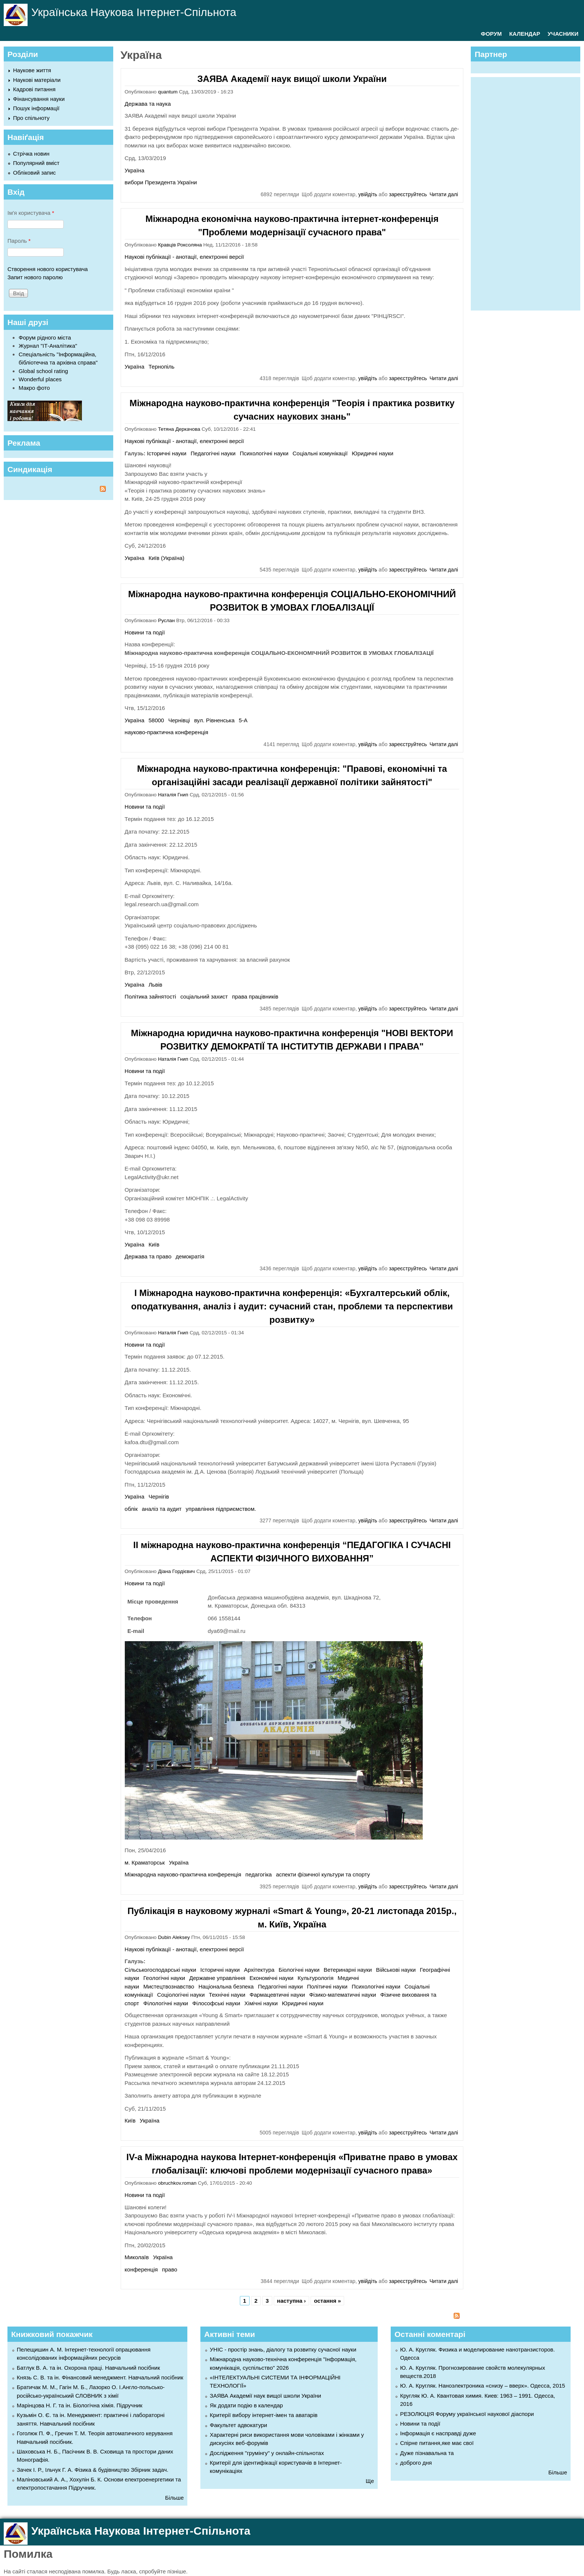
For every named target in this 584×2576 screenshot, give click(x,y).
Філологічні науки (165, 2003)
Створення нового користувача (47, 269)
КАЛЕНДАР (524, 34)
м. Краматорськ (145, 1862)
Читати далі (443, 194)
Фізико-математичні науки (342, 1994)
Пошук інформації (36, 108)
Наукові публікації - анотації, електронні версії (184, 257)
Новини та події (145, 632)
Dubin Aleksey (174, 1937)
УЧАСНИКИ (563, 34)
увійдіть (367, 194)
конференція (141, 2269)
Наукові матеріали (37, 80)
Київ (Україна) (166, 558)
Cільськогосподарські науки (160, 1970)
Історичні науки (167, 453)
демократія (190, 1256)
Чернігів (159, 1496)
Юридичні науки (373, 453)
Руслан (166, 620)
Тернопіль (162, 366)
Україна (135, 170)
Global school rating (43, 371)
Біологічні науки (299, 1970)
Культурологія (315, 1978)
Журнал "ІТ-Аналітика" (48, 346)
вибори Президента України (161, 182)
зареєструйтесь (408, 194)
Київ (154, 1244)
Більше (174, 2497)
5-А (243, 720)
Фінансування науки (39, 99)
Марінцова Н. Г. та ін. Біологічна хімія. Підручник (79, 2405)
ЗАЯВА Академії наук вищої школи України (292, 79)
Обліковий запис (34, 172)
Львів (155, 984)
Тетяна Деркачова (179, 429)
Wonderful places (40, 379)
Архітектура (259, 1970)
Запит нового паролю (35, 277)
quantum (168, 92)
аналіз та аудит (162, 1509)
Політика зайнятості (150, 996)
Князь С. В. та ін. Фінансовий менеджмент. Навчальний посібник (100, 2377)
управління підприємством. (221, 1509)
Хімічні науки (260, 2003)
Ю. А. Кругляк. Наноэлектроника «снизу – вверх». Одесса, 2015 (482, 2385)
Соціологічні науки (181, 1994)
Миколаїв (137, 2257)
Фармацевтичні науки (277, 1994)
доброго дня (416, 2462)
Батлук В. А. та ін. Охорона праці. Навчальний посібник (88, 2368)
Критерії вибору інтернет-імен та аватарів (263, 2415)
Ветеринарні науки (348, 1970)
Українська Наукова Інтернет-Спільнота (133, 12)
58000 (156, 720)
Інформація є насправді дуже (438, 2433)
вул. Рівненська (214, 720)
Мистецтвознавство (168, 1986)
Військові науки (396, 1970)
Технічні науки (227, 1994)
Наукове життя (32, 70)
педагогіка (258, 1874)
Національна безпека (226, 1986)
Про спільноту (31, 118)
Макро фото (34, 388)
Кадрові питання (34, 89)
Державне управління (217, 1978)
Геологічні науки (164, 1978)
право (169, 2269)
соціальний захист (204, 996)
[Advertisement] (529, 192)
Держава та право (148, 1256)
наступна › (291, 2301)
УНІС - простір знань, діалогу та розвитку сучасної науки (283, 2349)
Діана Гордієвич (176, 1571)
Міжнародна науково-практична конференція (183, 1874)
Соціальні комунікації (320, 453)
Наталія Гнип (173, 794)
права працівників (255, 996)
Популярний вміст (36, 163)
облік (131, 1509)
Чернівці (179, 720)
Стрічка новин (31, 153)
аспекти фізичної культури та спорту (323, 1874)
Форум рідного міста (45, 337)
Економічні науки (271, 1978)
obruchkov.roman (177, 2183)
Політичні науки (327, 1986)
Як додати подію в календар (246, 2405)
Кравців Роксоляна (180, 245)
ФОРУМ (491, 34)
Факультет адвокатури (238, 2425)
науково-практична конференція (167, 732)
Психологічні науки (264, 453)
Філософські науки (216, 2003)
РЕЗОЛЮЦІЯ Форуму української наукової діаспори (467, 2414)
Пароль (19, 241)
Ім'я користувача (30, 213)
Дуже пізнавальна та (427, 2453)
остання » (327, 2301)
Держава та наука (148, 104)
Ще (370, 2481)
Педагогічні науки (213, 453)
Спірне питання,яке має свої (436, 2443)
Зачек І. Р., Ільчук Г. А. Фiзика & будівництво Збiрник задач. (92, 2470)
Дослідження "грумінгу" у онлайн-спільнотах (267, 2453)
